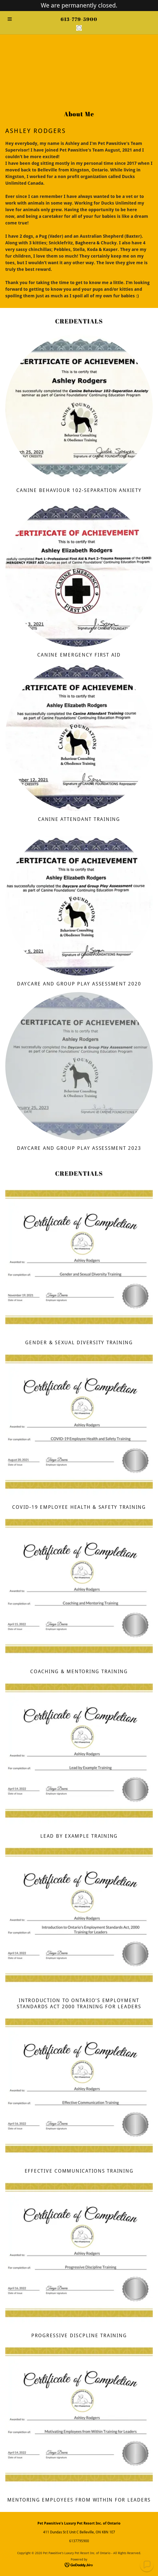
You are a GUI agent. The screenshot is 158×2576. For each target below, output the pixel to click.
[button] (16, 19)
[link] (79, 28)
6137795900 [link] (79, 2541)
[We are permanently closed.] (79, 5)
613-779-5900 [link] (79, 19)
